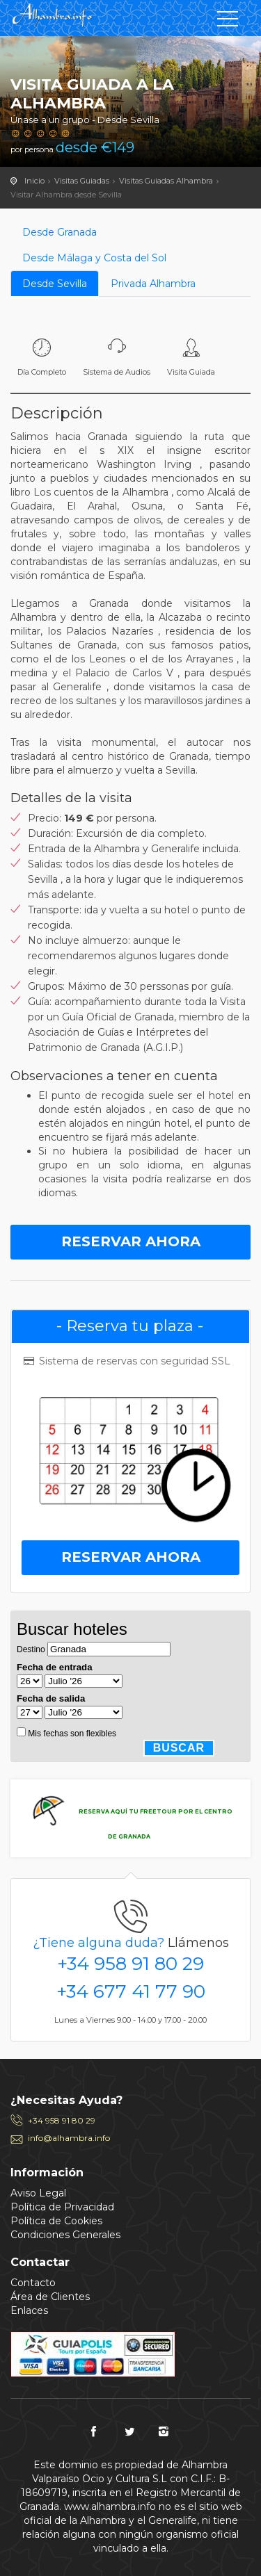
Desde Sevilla (54, 283)
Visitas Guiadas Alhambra (166, 181)
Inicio (34, 181)
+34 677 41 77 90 (130, 1991)
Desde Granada (59, 232)
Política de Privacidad (62, 2207)
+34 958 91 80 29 (130, 1964)
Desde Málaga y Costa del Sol (94, 258)
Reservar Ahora (130, 1241)
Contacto (33, 2282)
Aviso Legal (38, 2193)
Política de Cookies (56, 2221)
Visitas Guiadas (81, 181)
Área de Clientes (50, 2296)
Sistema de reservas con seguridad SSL (126, 1361)
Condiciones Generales (65, 2234)
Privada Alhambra (153, 283)
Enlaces (29, 2310)
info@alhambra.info (69, 2138)
